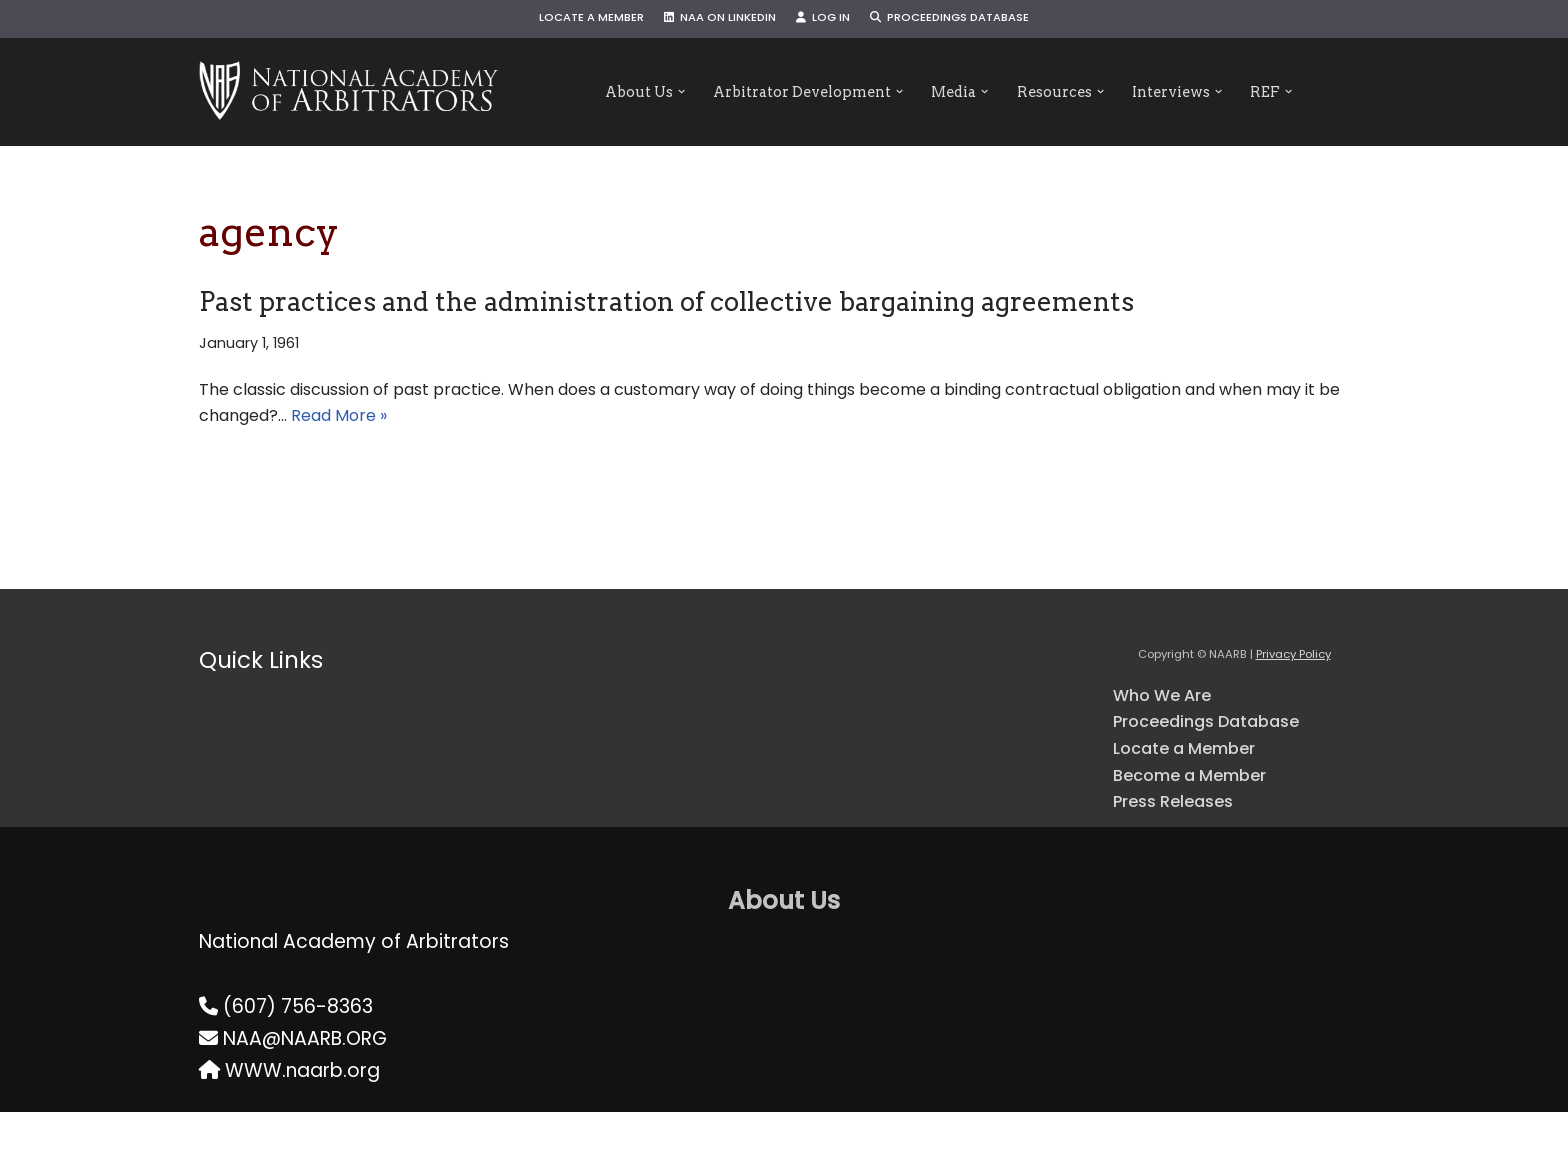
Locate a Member (564, 19)
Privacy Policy (1293, 673)
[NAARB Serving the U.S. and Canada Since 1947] (348, 92)
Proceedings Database (973, 19)
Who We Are (1171, 715)
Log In (828, 19)
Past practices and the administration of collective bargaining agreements (666, 301)
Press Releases (1183, 841)
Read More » (663, 430)
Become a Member (1205, 810)
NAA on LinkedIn (711, 19)
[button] (647, 92)
